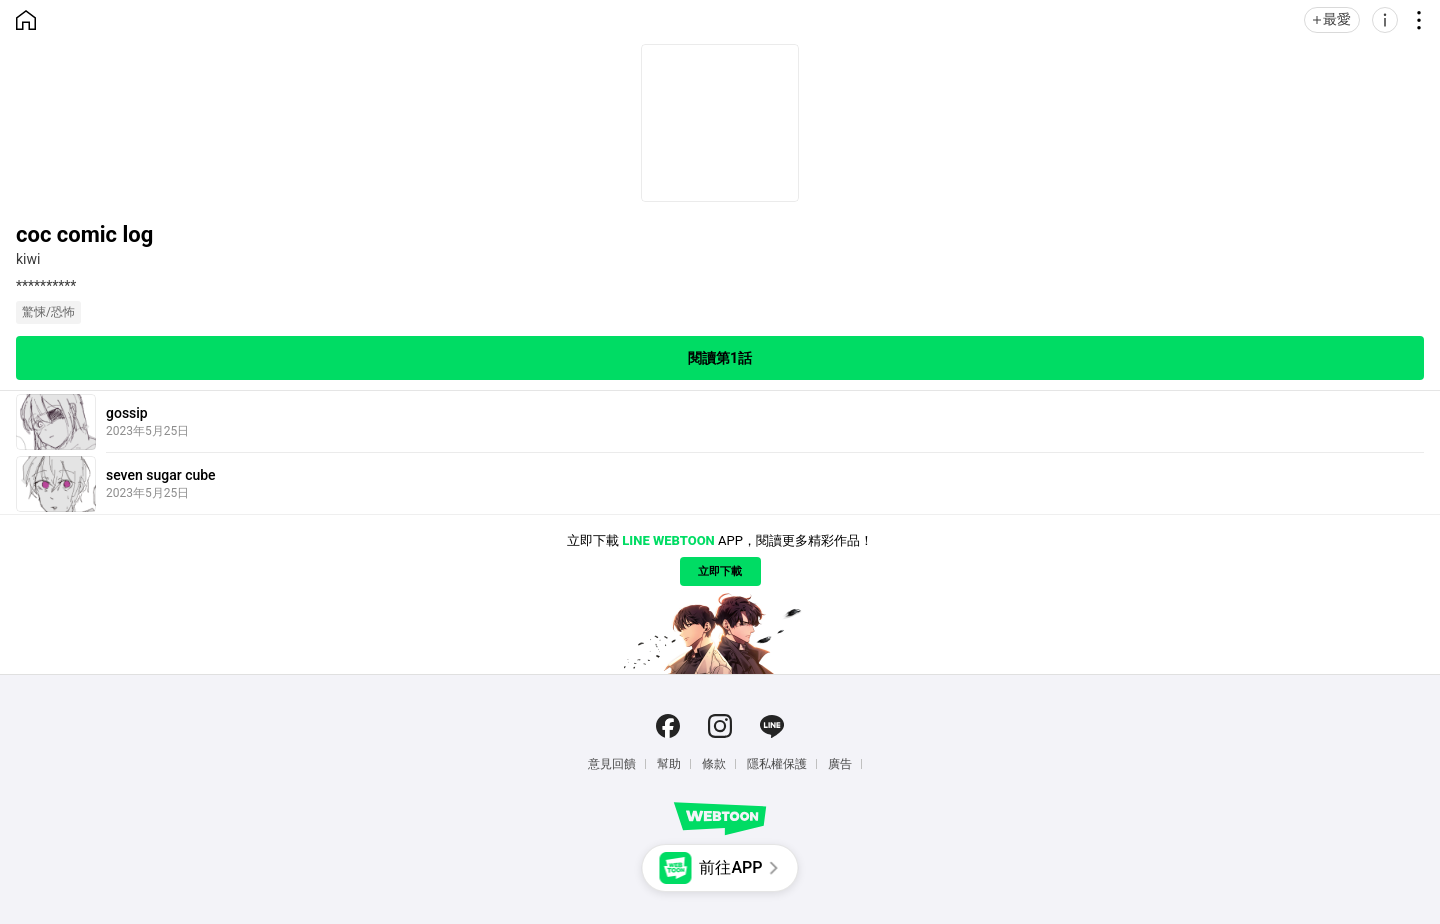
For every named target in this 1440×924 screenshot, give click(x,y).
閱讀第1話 (720, 358)
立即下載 (720, 571)
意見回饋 (612, 764)
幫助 (669, 764)
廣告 (840, 764)
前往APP (730, 867)
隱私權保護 (777, 764)
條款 (714, 764)
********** (46, 286)
